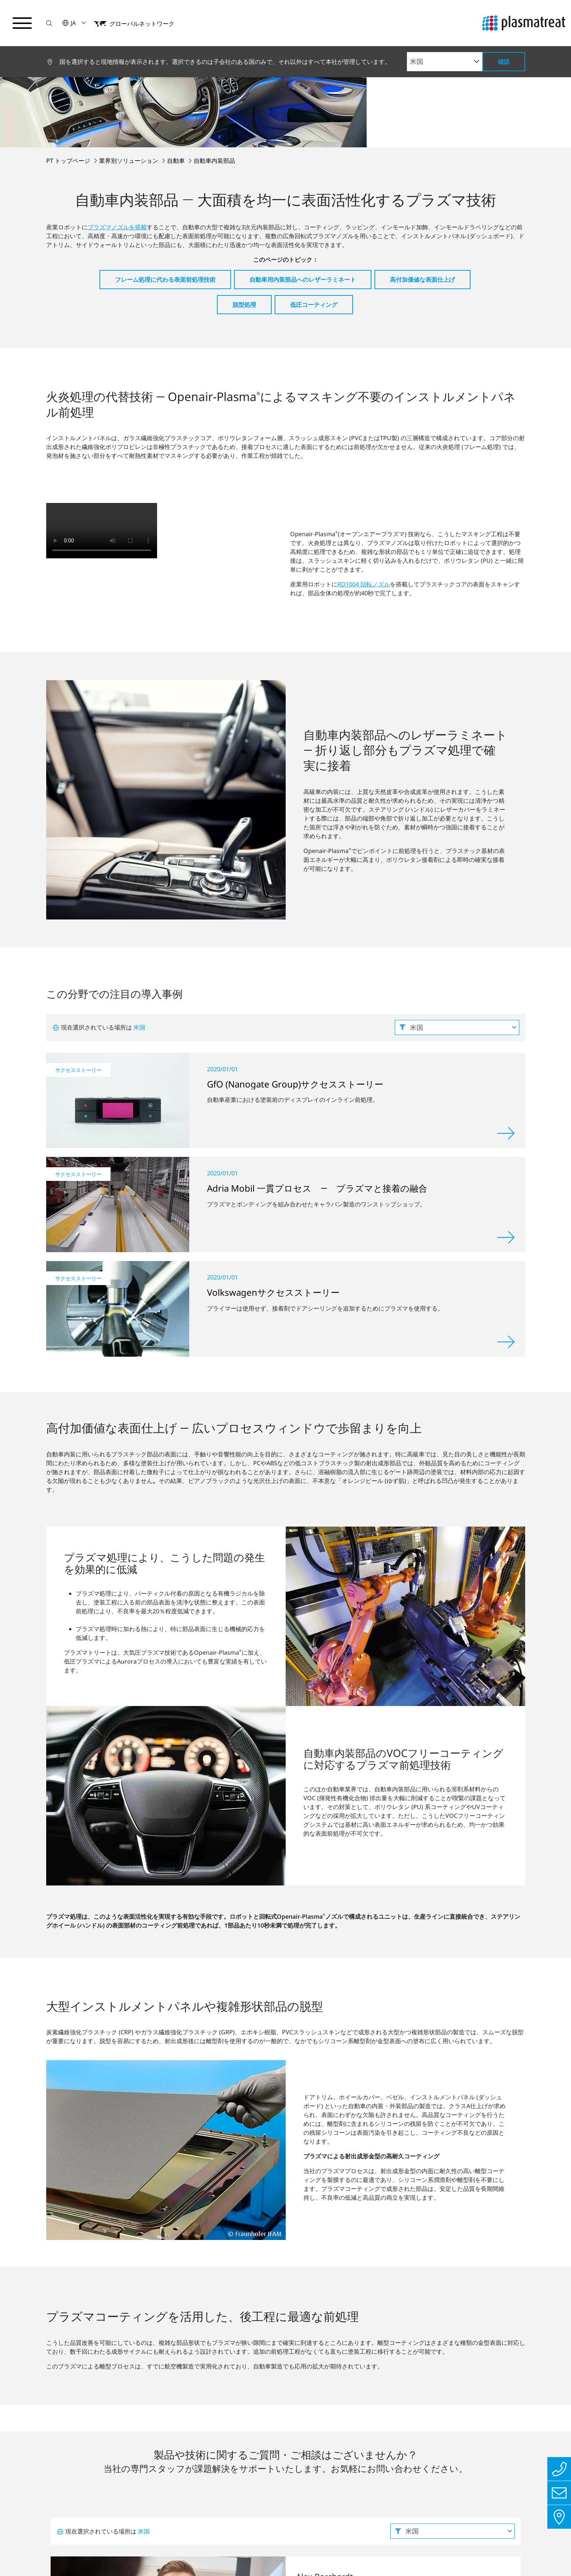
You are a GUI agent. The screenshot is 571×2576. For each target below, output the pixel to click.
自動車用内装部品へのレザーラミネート (302, 187)
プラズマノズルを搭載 (117, 135)
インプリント (24, 2553)
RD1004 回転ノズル (363, 492)
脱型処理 (244, 212)
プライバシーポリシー (89, 2553)
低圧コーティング (313, 212)
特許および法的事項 (249, 2553)
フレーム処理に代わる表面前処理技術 (165, 187)
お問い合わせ (329, 2276)
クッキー (304, 2553)
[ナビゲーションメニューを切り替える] (22, 23)
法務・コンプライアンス (171, 2553)
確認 (504, 62)
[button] (49, 23)
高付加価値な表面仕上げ (422, 187)
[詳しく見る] (506, 947)
